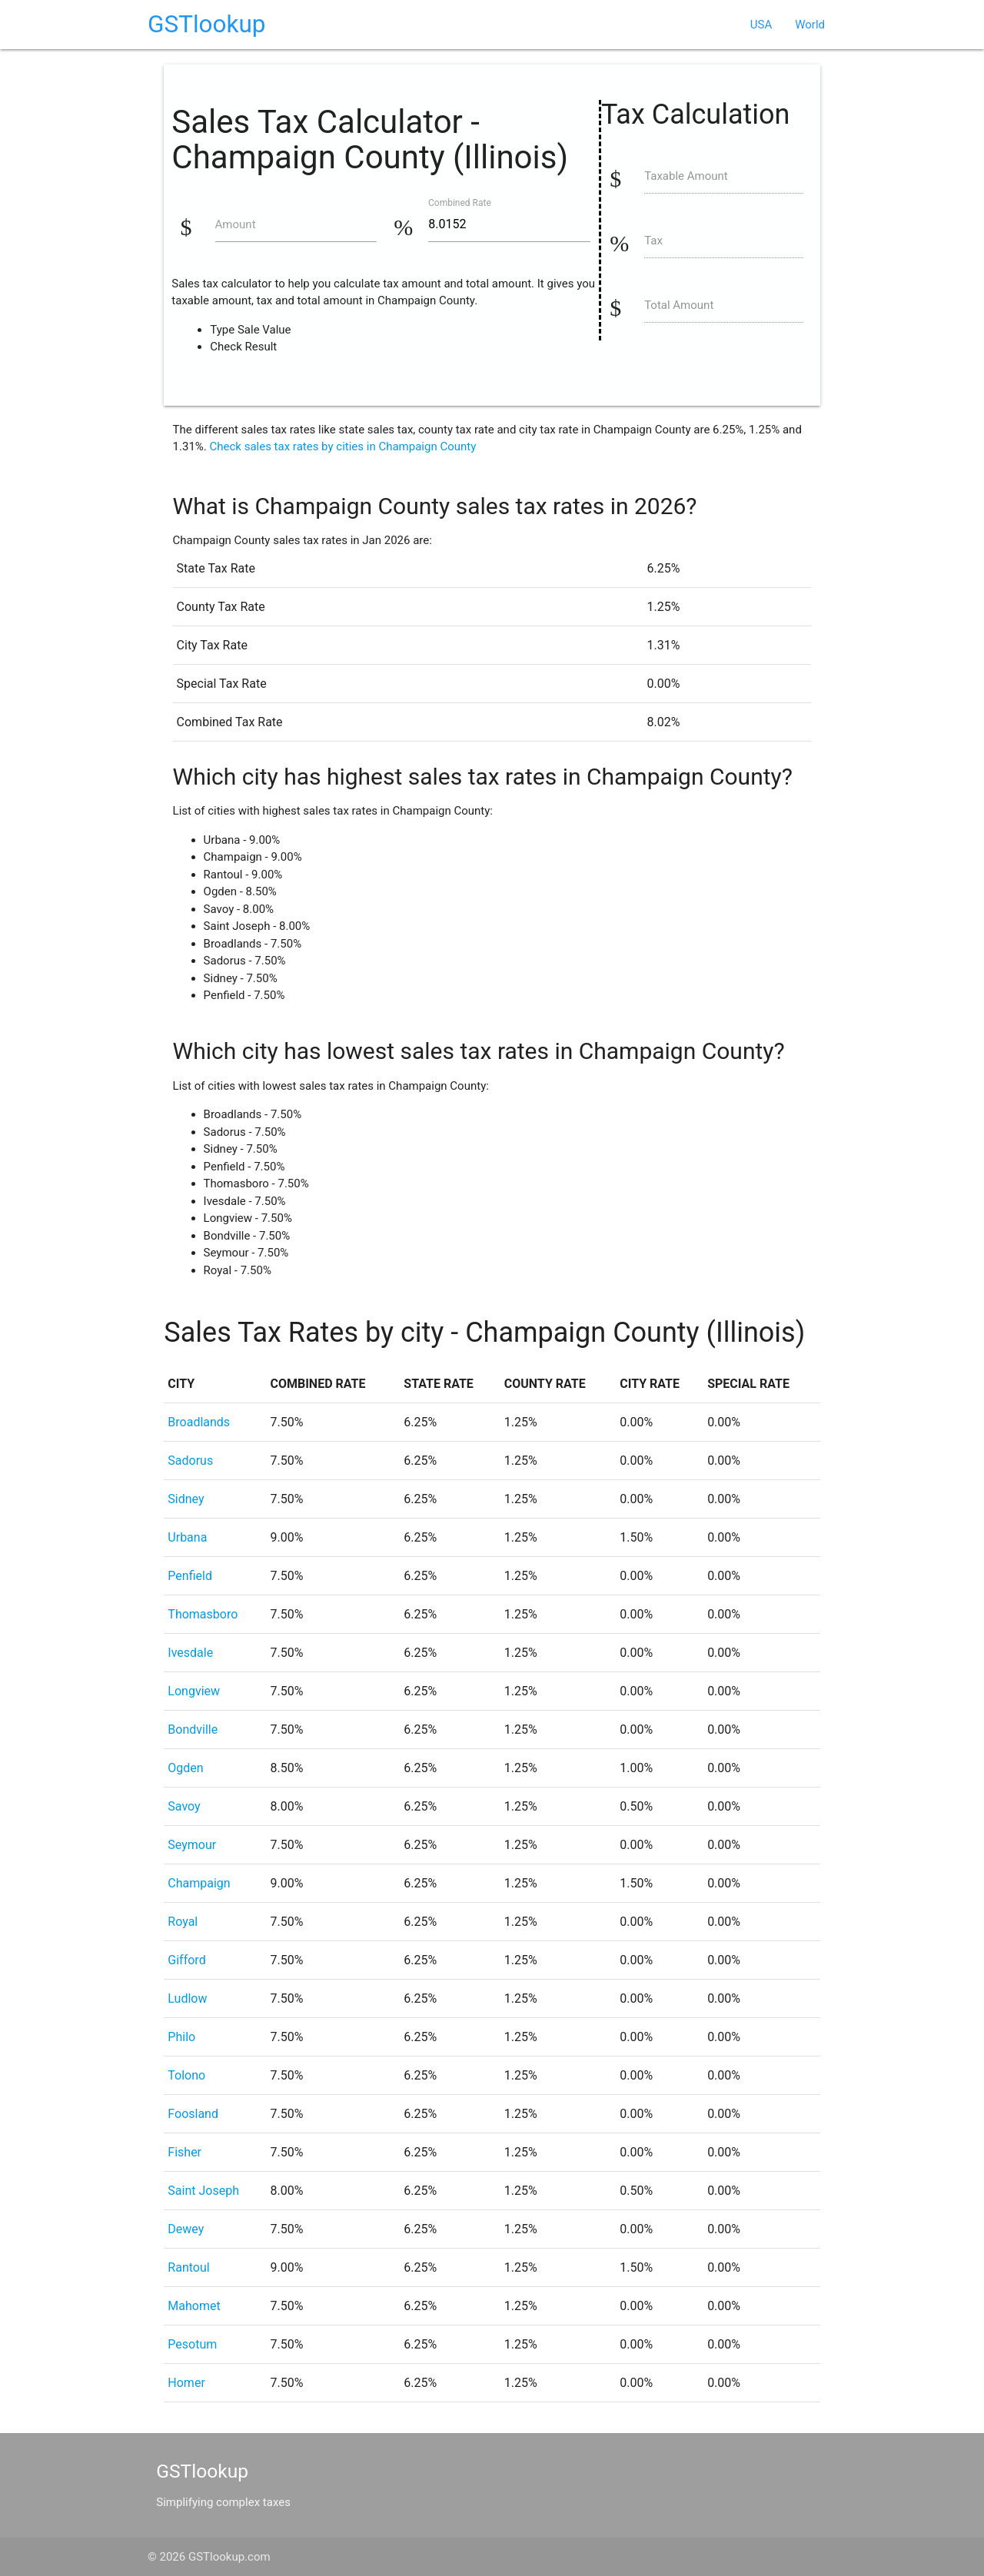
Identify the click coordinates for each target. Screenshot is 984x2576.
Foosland (193, 2113)
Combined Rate (459, 202)
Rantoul (188, 2267)
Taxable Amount (686, 176)
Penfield (190, 1576)
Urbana (187, 1537)
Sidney (186, 1499)
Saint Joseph (203, 2190)
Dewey (186, 2229)
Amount (235, 224)
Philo (181, 2037)
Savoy (184, 1806)
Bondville (193, 1729)
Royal (183, 1921)
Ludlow (187, 1998)
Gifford (186, 1960)
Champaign (199, 1883)
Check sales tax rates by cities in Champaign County (343, 446)
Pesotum (192, 2344)
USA (761, 25)
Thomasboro (203, 1614)
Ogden (185, 1768)
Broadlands (199, 1422)
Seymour (192, 1844)
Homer (186, 2382)
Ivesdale (190, 1652)
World (810, 25)
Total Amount (678, 305)
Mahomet (194, 2306)
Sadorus (190, 1460)
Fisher (184, 2152)
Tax (653, 240)
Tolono (186, 2075)
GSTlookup (207, 24)
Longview (194, 1691)
